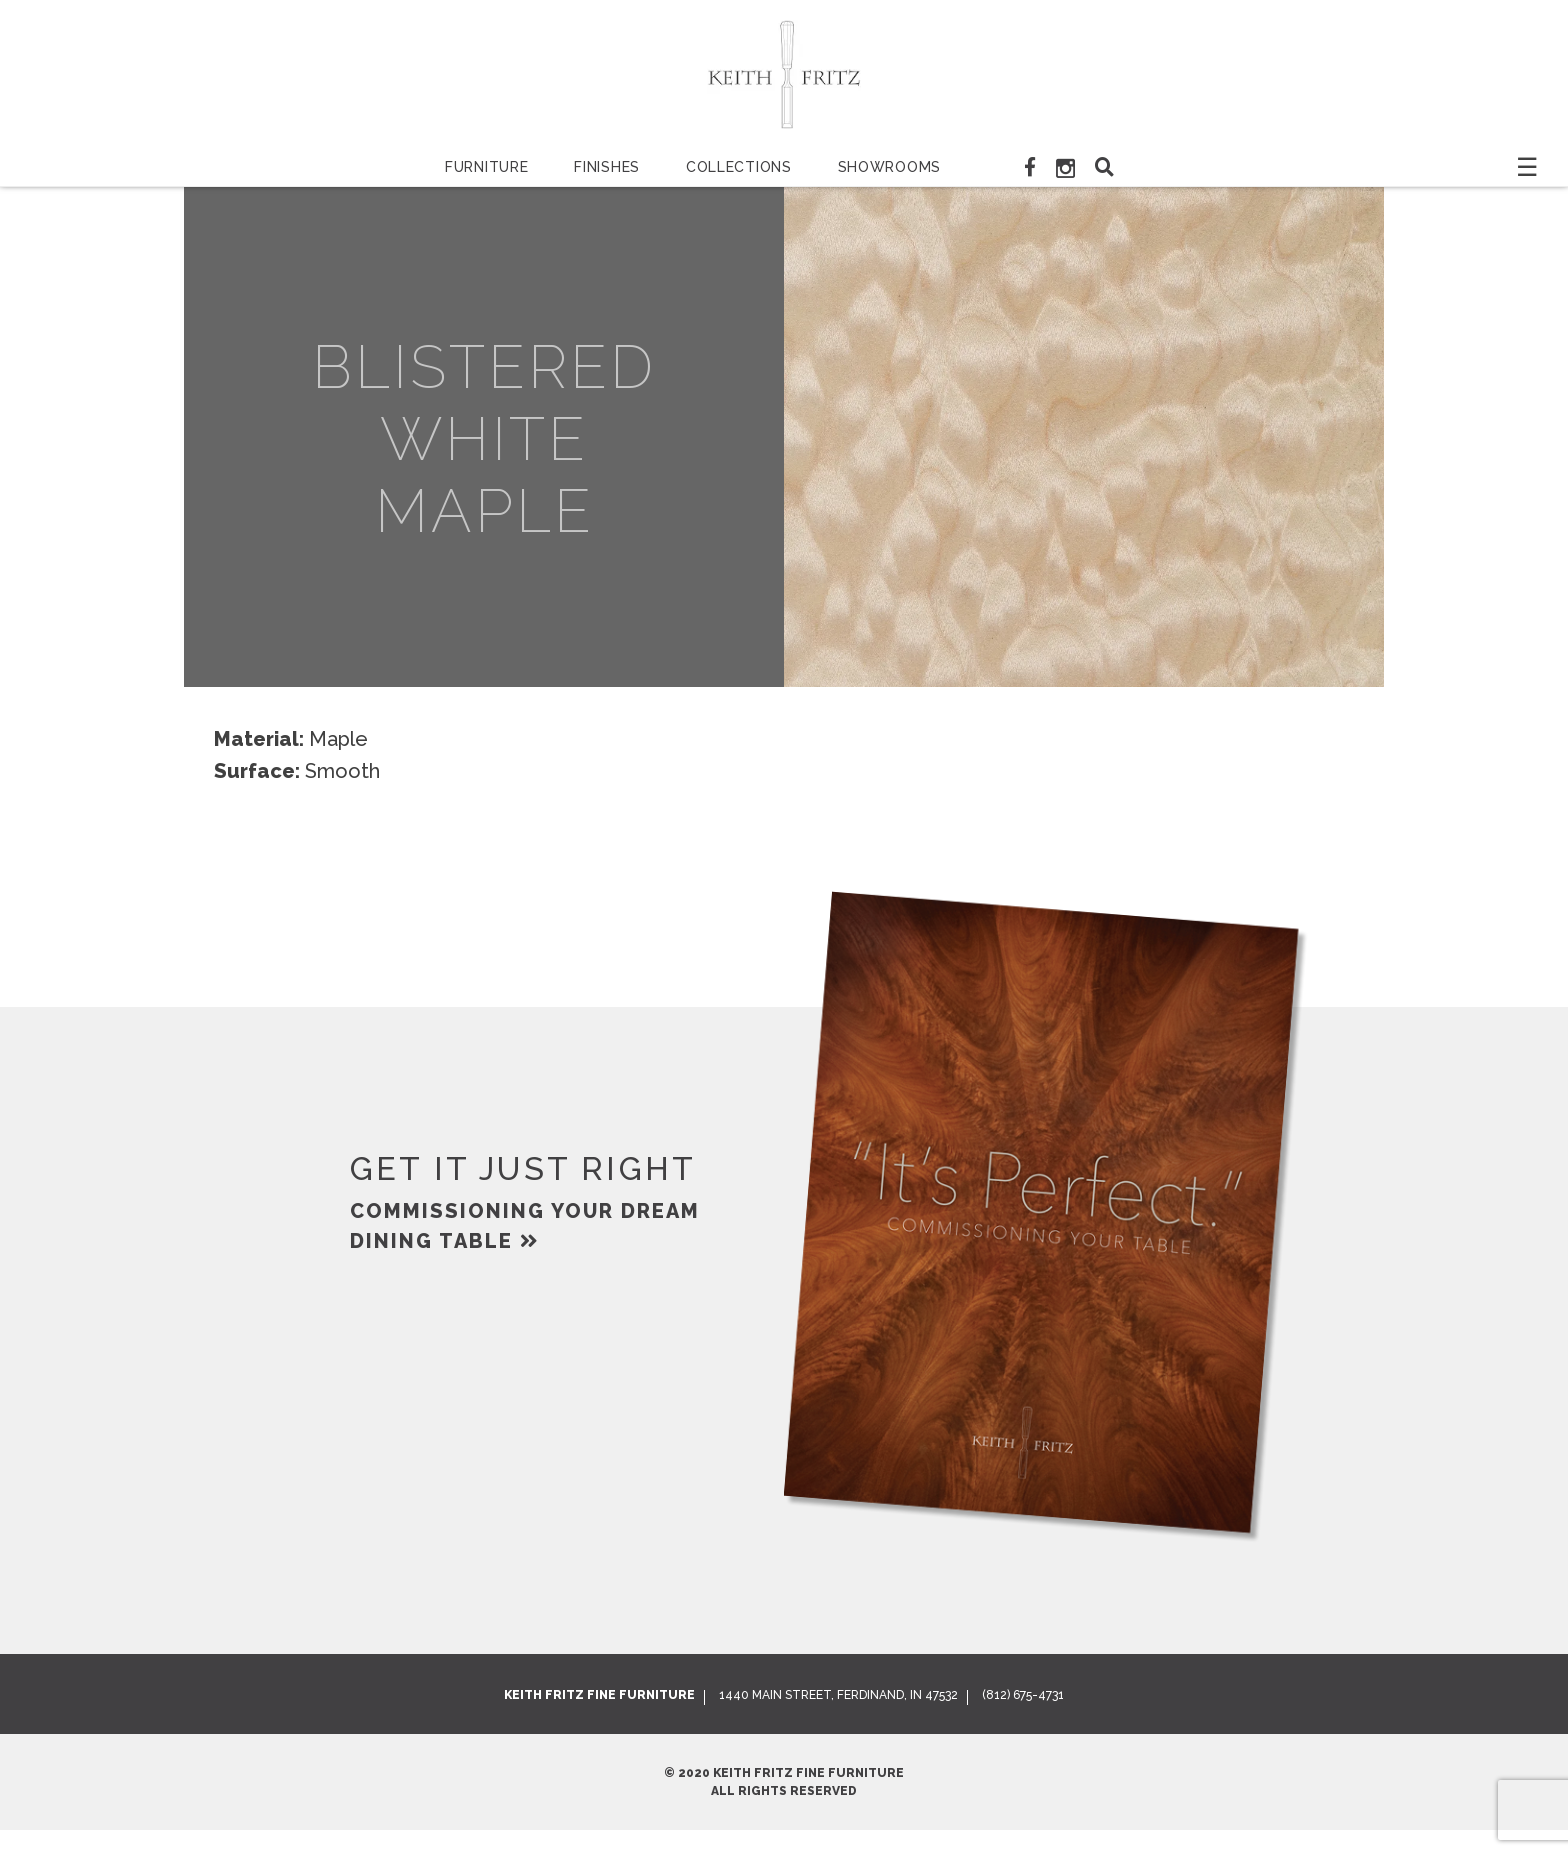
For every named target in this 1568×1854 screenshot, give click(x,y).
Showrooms (889, 167)
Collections (739, 167)
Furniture (486, 167)
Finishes (607, 167)
